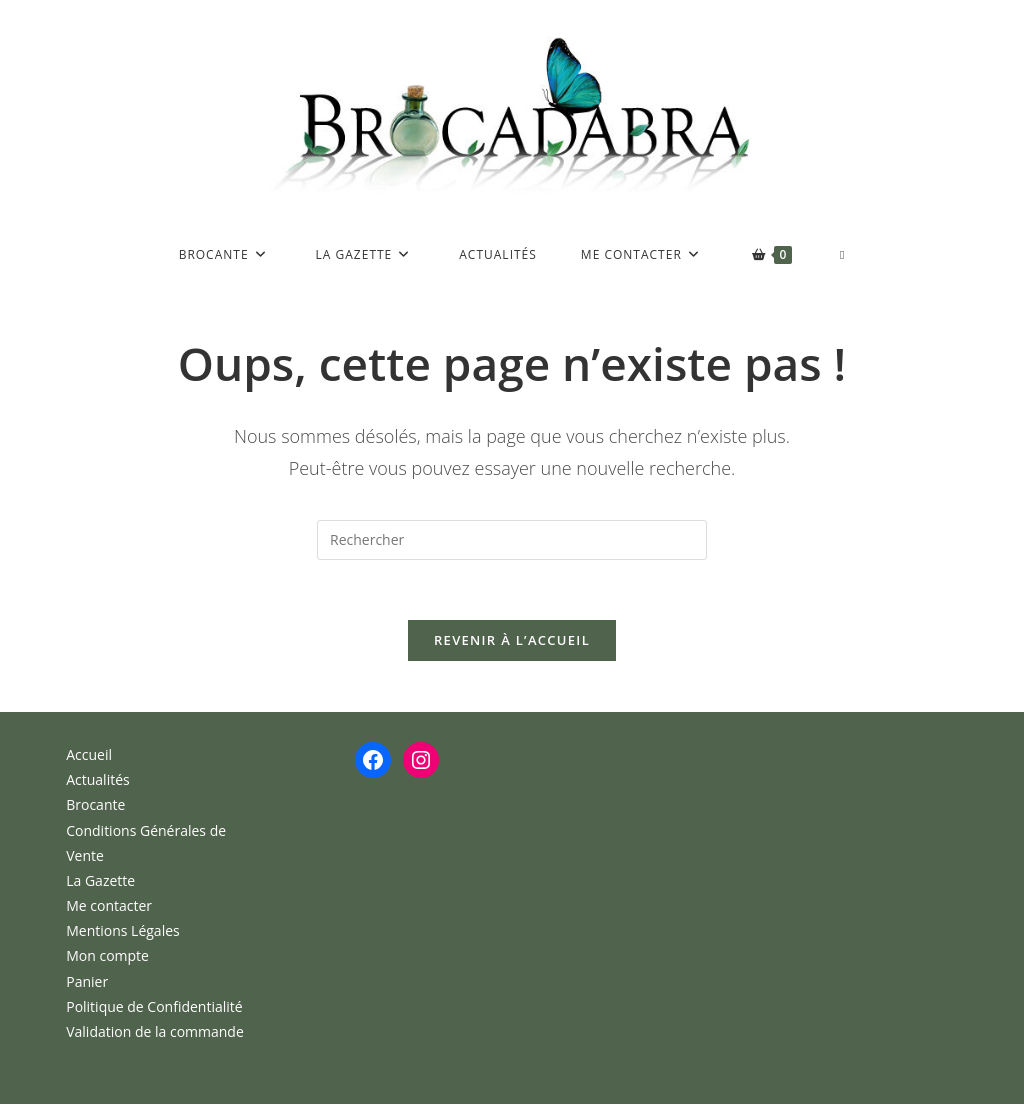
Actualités (98, 780)
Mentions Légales (123, 931)
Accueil (89, 755)
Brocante (95, 805)
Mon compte (107, 956)
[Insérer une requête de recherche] (512, 540)
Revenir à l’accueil (512, 641)
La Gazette (100, 881)
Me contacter (109, 906)
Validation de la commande (155, 1032)
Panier (87, 982)
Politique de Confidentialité (154, 1007)
